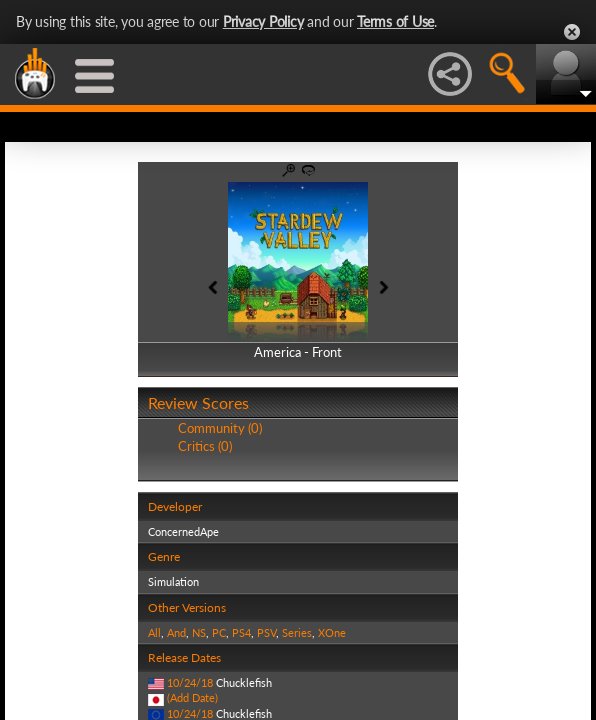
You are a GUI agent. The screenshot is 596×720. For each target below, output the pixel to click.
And (176, 632)
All (154, 632)
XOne (332, 632)
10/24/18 (190, 682)
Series (297, 632)
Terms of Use (395, 21)
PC (219, 632)
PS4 (241, 632)
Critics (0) (205, 446)
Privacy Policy (263, 21)
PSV (266, 632)
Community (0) (220, 428)
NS (199, 632)
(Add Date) (192, 697)
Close (572, 32)
